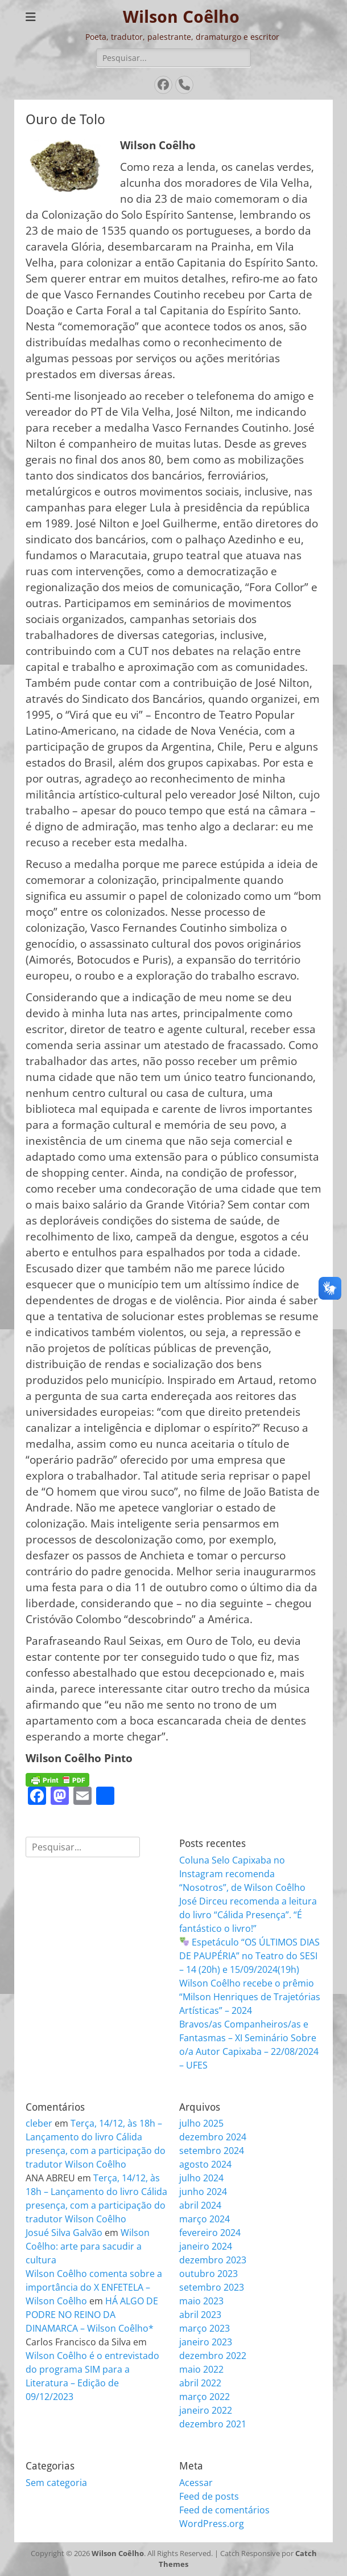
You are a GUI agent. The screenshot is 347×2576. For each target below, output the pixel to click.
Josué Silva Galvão (64, 2232)
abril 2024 (200, 2205)
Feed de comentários (224, 2510)
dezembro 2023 (212, 2260)
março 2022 (204, 2396)
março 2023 (204, 2328)
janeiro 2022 (205, 2410)
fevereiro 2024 (210, 2232)
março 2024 (204, 2219)
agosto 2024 (205, 2164)
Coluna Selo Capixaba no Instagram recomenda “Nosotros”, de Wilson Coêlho (242, 1874)
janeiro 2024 (205, 2246)
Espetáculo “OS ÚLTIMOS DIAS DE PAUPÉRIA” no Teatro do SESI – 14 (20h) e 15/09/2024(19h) (249, 1956)
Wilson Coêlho (181, 17)
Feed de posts (209, 2496)
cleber (39, 2123)
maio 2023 (201, 2301)
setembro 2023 (211, 2287)
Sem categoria (56, 2482)
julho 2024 (201, 2178)
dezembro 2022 (212, 2355)
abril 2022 (200, 2383)
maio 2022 (201, 2369)
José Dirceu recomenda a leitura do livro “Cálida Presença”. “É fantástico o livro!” (248, 1915)
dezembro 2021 (212, 2424)
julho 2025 (201, 2123)
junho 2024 (203, 2191)
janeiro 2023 (205, 2342)
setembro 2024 (211, 2150)
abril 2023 (200, 2314)
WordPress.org (211, 2523)
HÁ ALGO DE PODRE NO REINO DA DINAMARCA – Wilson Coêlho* (92, 2315)
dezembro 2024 (212, 2137)
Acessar (196, 2482)
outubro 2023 (208, 2273)
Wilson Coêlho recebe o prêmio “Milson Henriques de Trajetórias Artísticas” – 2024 (249, 1997)
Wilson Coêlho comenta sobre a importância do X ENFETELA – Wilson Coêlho (94, 2287)
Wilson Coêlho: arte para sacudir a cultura (88, 2246)
